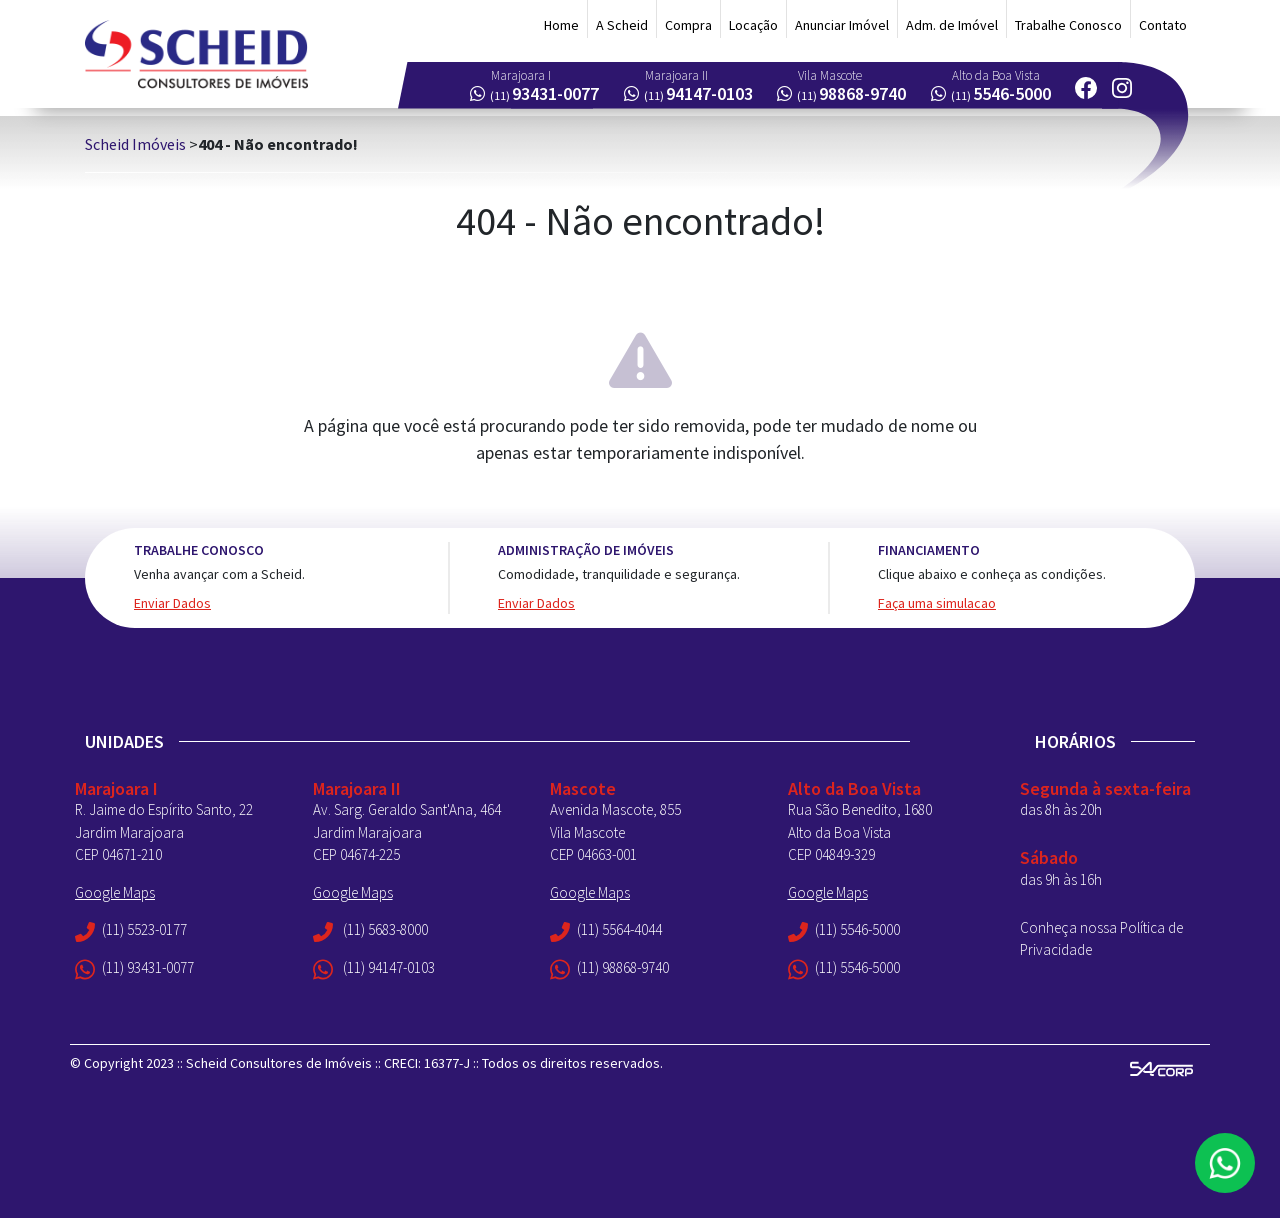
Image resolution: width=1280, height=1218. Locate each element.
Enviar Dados (172, 603)
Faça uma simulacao (937, 603)
